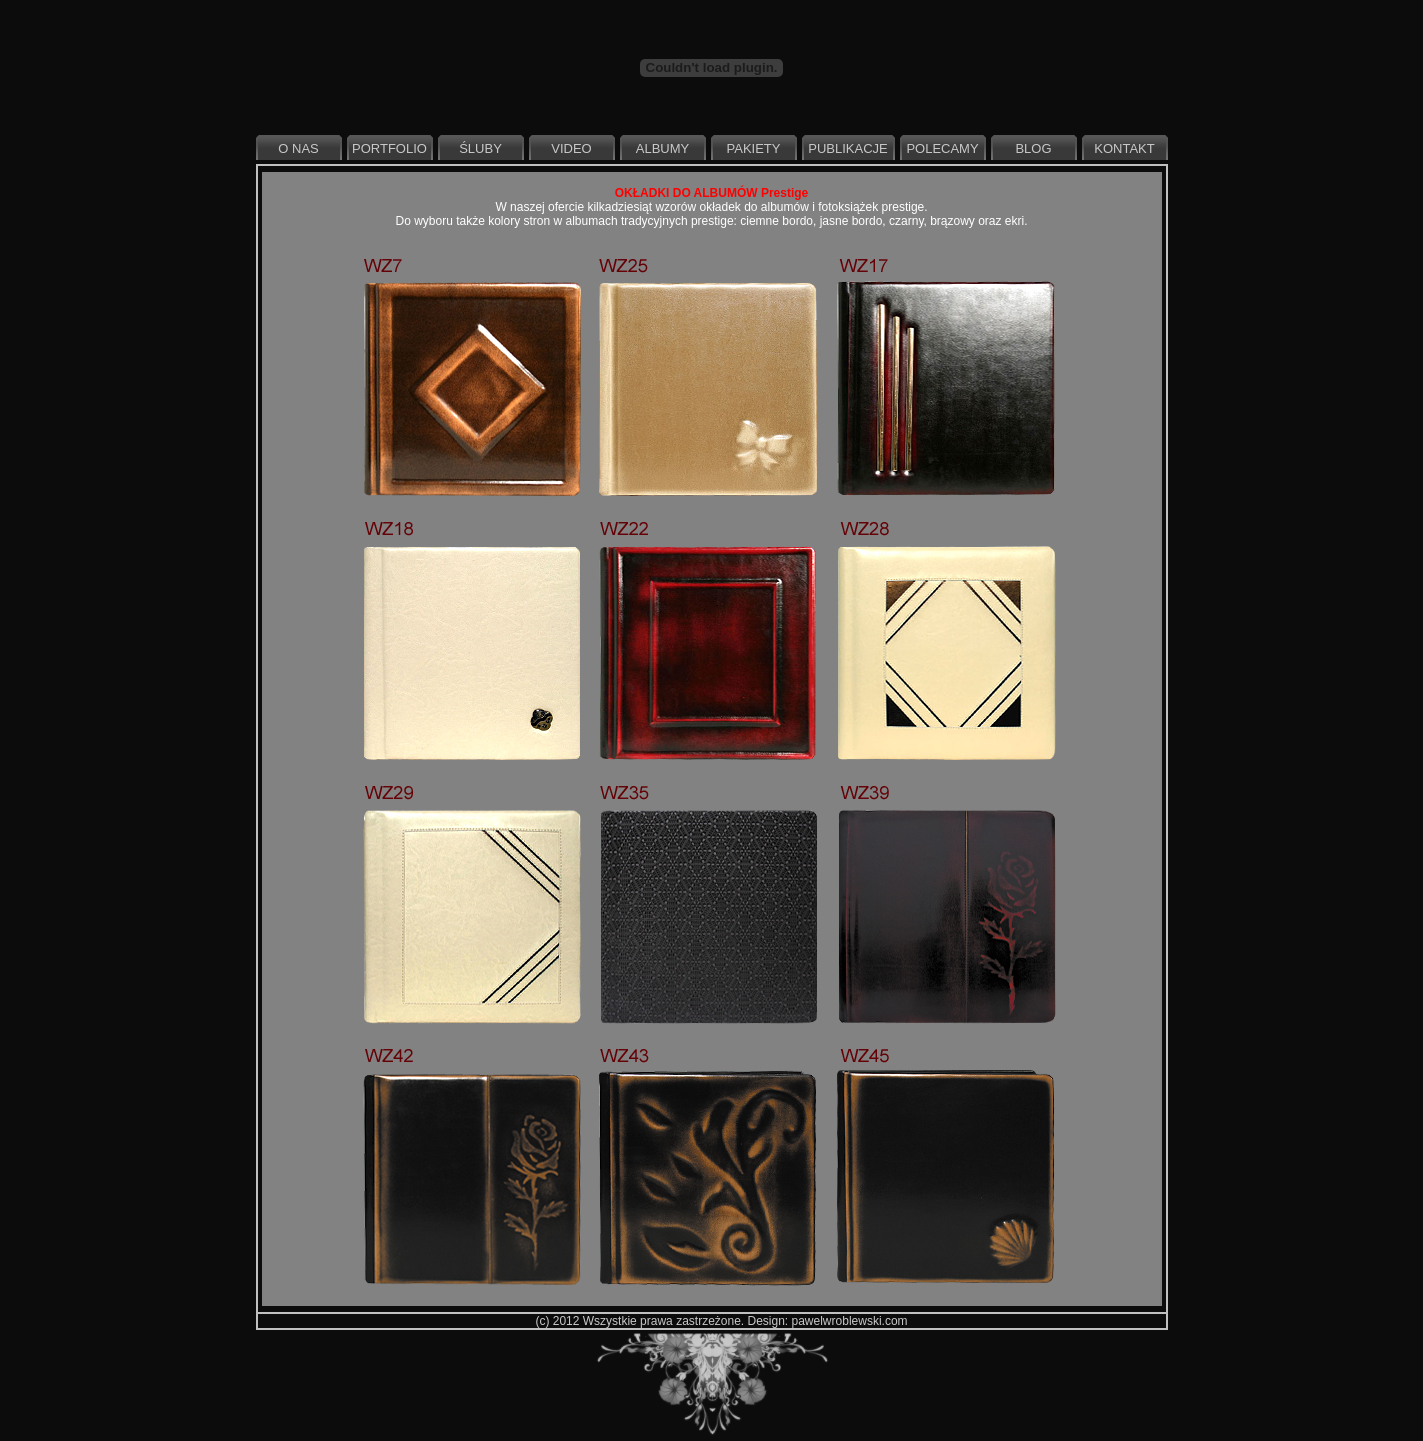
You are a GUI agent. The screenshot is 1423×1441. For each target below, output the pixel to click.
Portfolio (389, 148)
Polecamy (942, 148)
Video (571, 148)
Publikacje (847, 148)
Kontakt (1124, 148)
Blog (1033, 148)
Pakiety (754, 148)
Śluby (480, 148)
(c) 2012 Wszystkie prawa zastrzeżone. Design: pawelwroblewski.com (721, 1321)
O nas (298, 148)
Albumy (662, 148)
